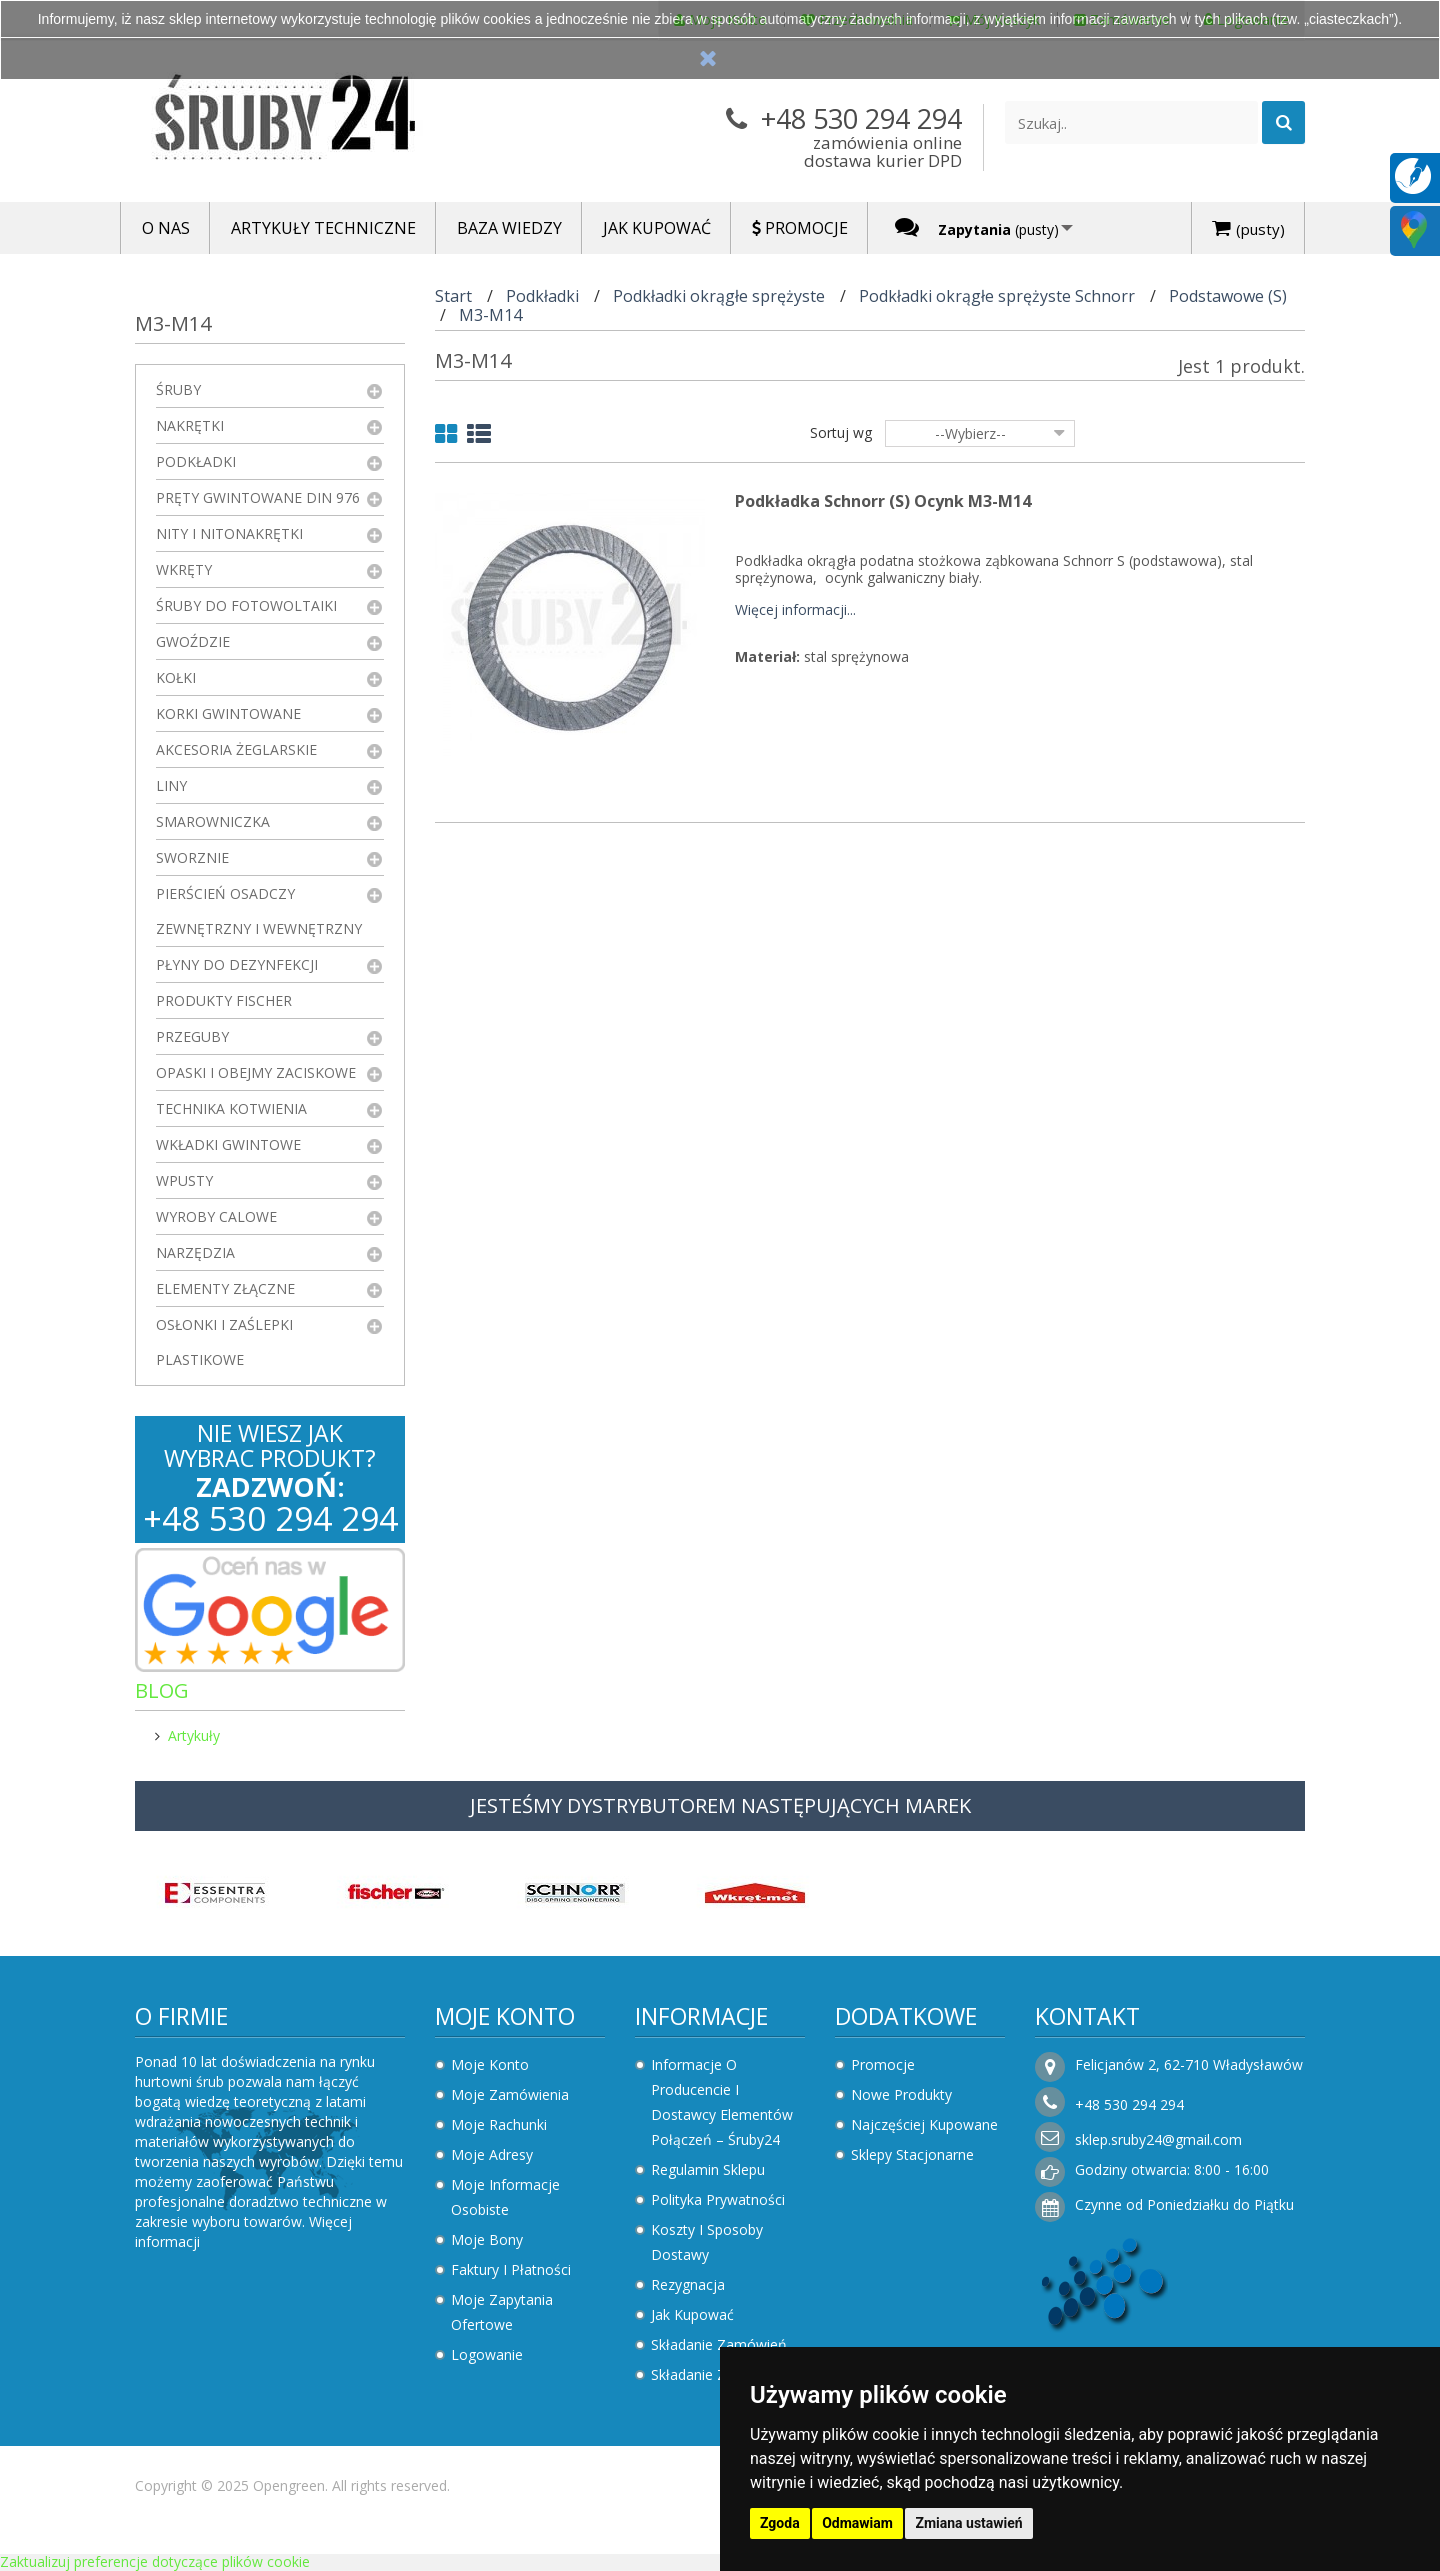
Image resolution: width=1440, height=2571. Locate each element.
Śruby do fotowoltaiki (246, 605)
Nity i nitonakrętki (229, 533)
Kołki (176, 677)
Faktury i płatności (511, 2269)
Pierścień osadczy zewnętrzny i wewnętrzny (259, 911)
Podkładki (196, 461)
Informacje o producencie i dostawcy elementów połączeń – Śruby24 (722, 2102)
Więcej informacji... (795, 610)
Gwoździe (193, 641)
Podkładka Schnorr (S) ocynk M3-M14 (883, 501)
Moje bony (487, 2239)
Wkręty (184, 569)
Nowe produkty (901, 2094)
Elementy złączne (225, 1288)
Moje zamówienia (510, 2094)
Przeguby (192, 1036)
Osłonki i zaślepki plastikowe (224, 1342)
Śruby (178, 389)
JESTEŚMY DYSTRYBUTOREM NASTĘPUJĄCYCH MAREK (720, 1805)
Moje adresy (492, 2154)
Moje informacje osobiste (505, 2197)
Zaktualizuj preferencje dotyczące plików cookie (155, 2561)
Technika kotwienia (231, 1108)
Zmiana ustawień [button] (968, 2523)
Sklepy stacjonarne (912, 2154)
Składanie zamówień (719, 2344)
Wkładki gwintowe (228, 1144)
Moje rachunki (499, 2124)
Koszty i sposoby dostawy (707, 2242)
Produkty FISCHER (224, 1000)
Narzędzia (195, 1252)
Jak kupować (692, 2314)
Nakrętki (190, 425)
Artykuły (194, 1735)
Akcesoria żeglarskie (236, 749)
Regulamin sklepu (708, 2169)
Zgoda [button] (780, 2523)
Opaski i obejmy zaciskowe (256, 1072)
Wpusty (184, 1180)
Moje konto (505, 2016)
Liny (171, 785)
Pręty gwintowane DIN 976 (258, 497)
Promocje (883, 2064)
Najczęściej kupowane (924, 2124)
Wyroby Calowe (216, 1216)
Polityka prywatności (718, 2199)
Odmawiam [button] (857, 2523)
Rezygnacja (688, 2284)
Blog (162, 1690)
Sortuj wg (841, 432)
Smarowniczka (213, 821)
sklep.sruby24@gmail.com (1158, 2139)
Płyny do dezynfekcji (237, 964)
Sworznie (192, 857)
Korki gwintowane (228, 713)
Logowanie (487, 2354)
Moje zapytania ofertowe (502, 2312)
